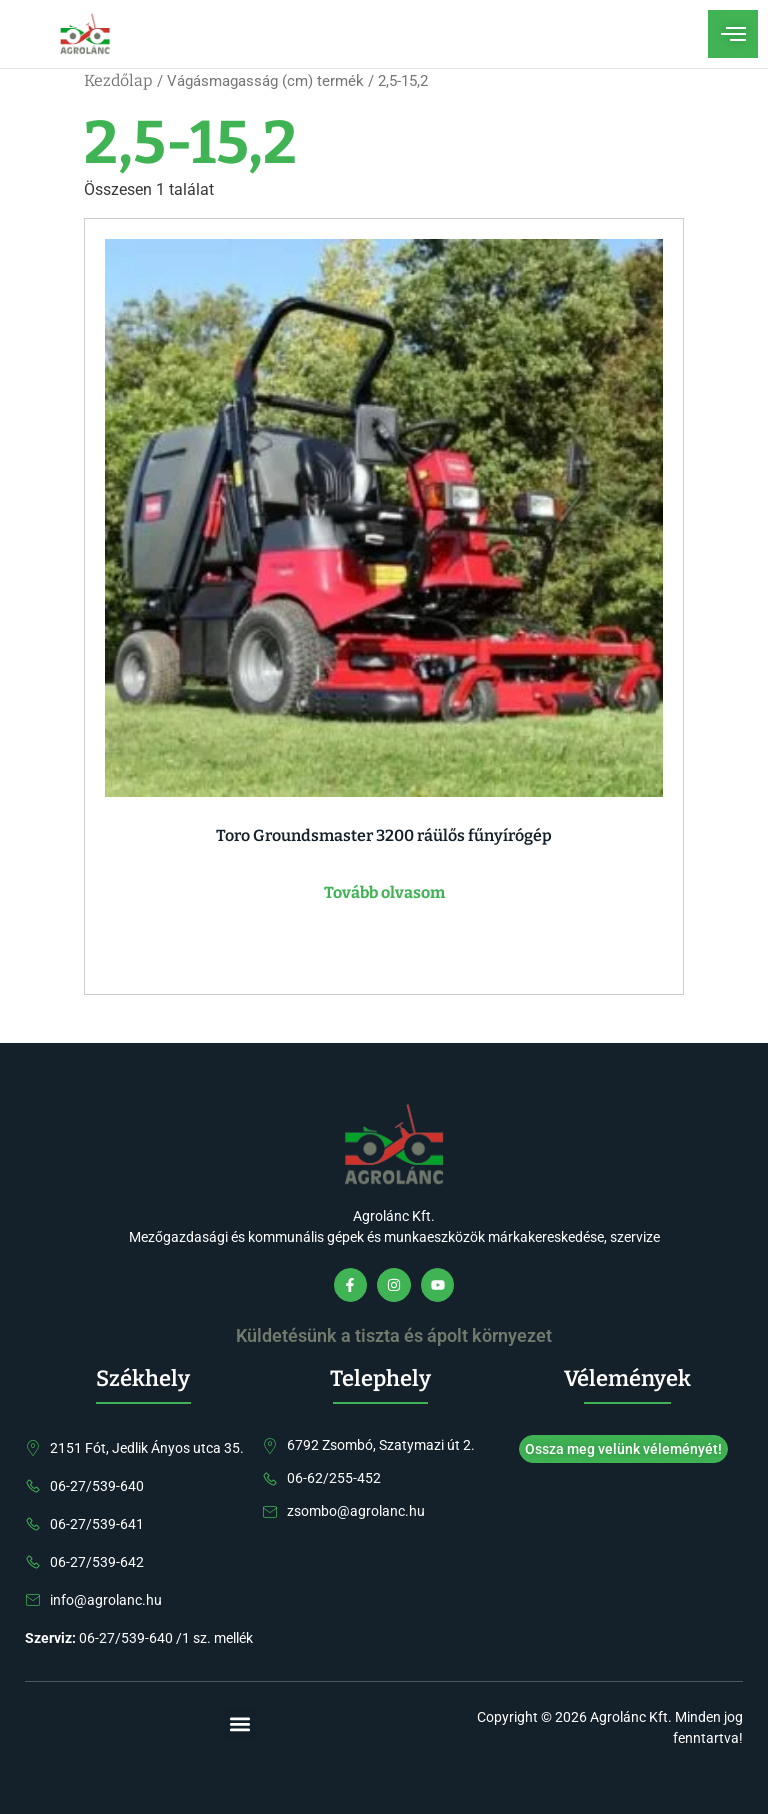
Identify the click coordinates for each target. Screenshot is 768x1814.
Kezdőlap (118, 80)
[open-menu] (733, 34)
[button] (240, 1723)
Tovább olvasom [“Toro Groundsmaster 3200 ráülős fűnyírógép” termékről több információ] (384, 892)
